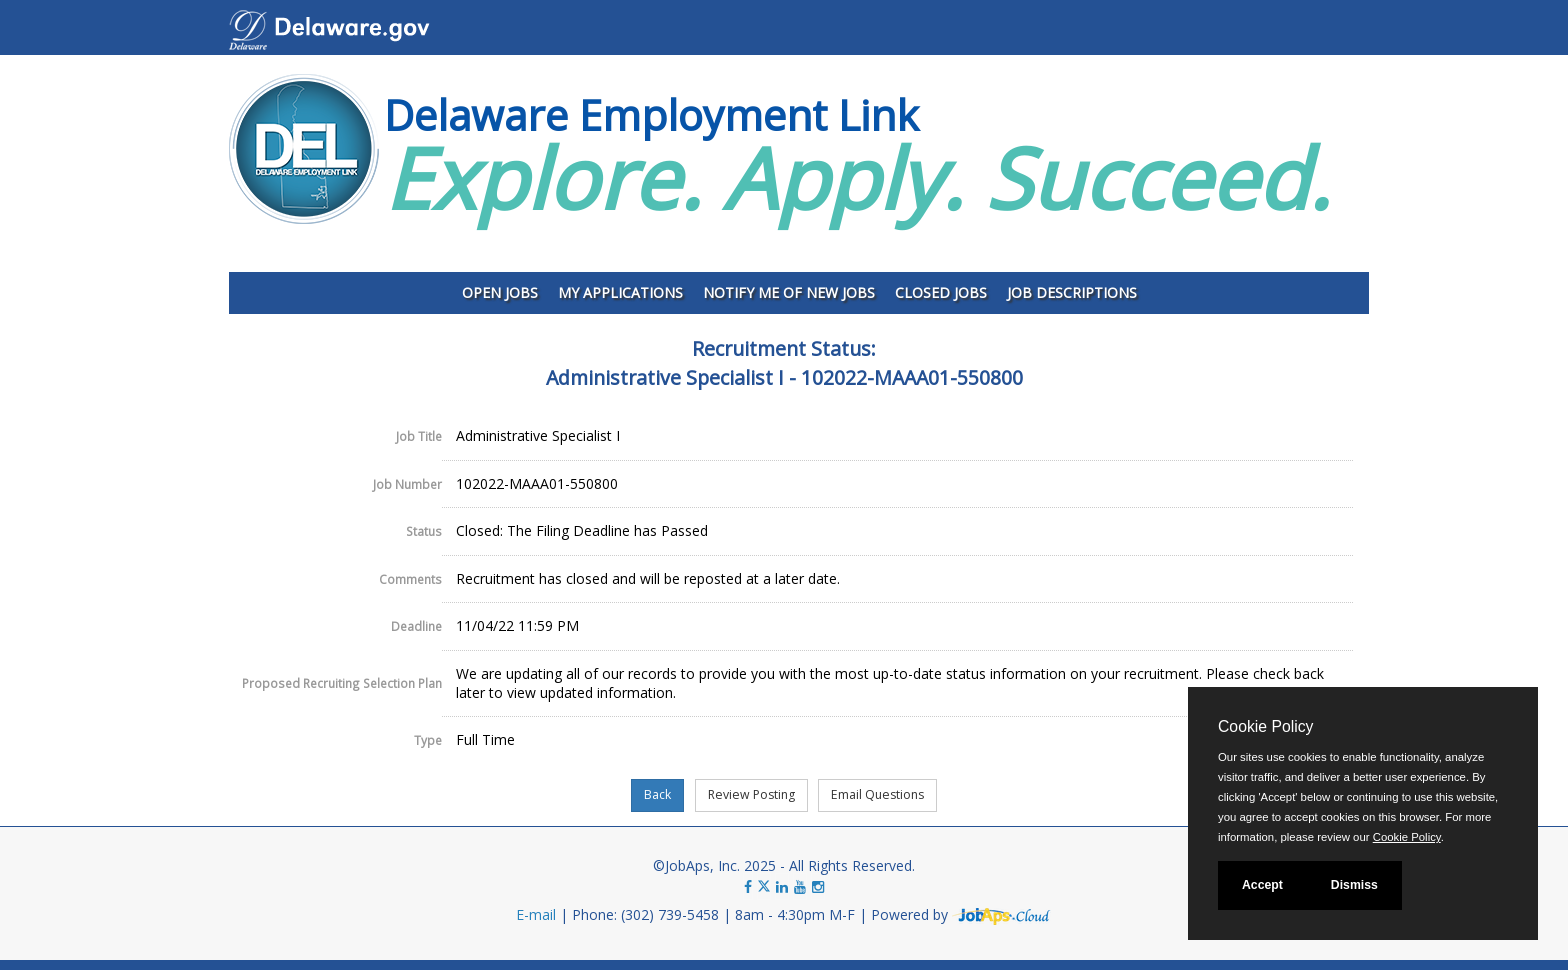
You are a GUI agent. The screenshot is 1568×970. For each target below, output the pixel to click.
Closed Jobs (941, 292)
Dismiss (1354, 885)
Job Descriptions (1072, 292)
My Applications (620, 292)
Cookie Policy (1265, 726)
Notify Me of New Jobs (789, 292)
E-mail (536, 914)
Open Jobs (500, 292)
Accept (1262, 885)
